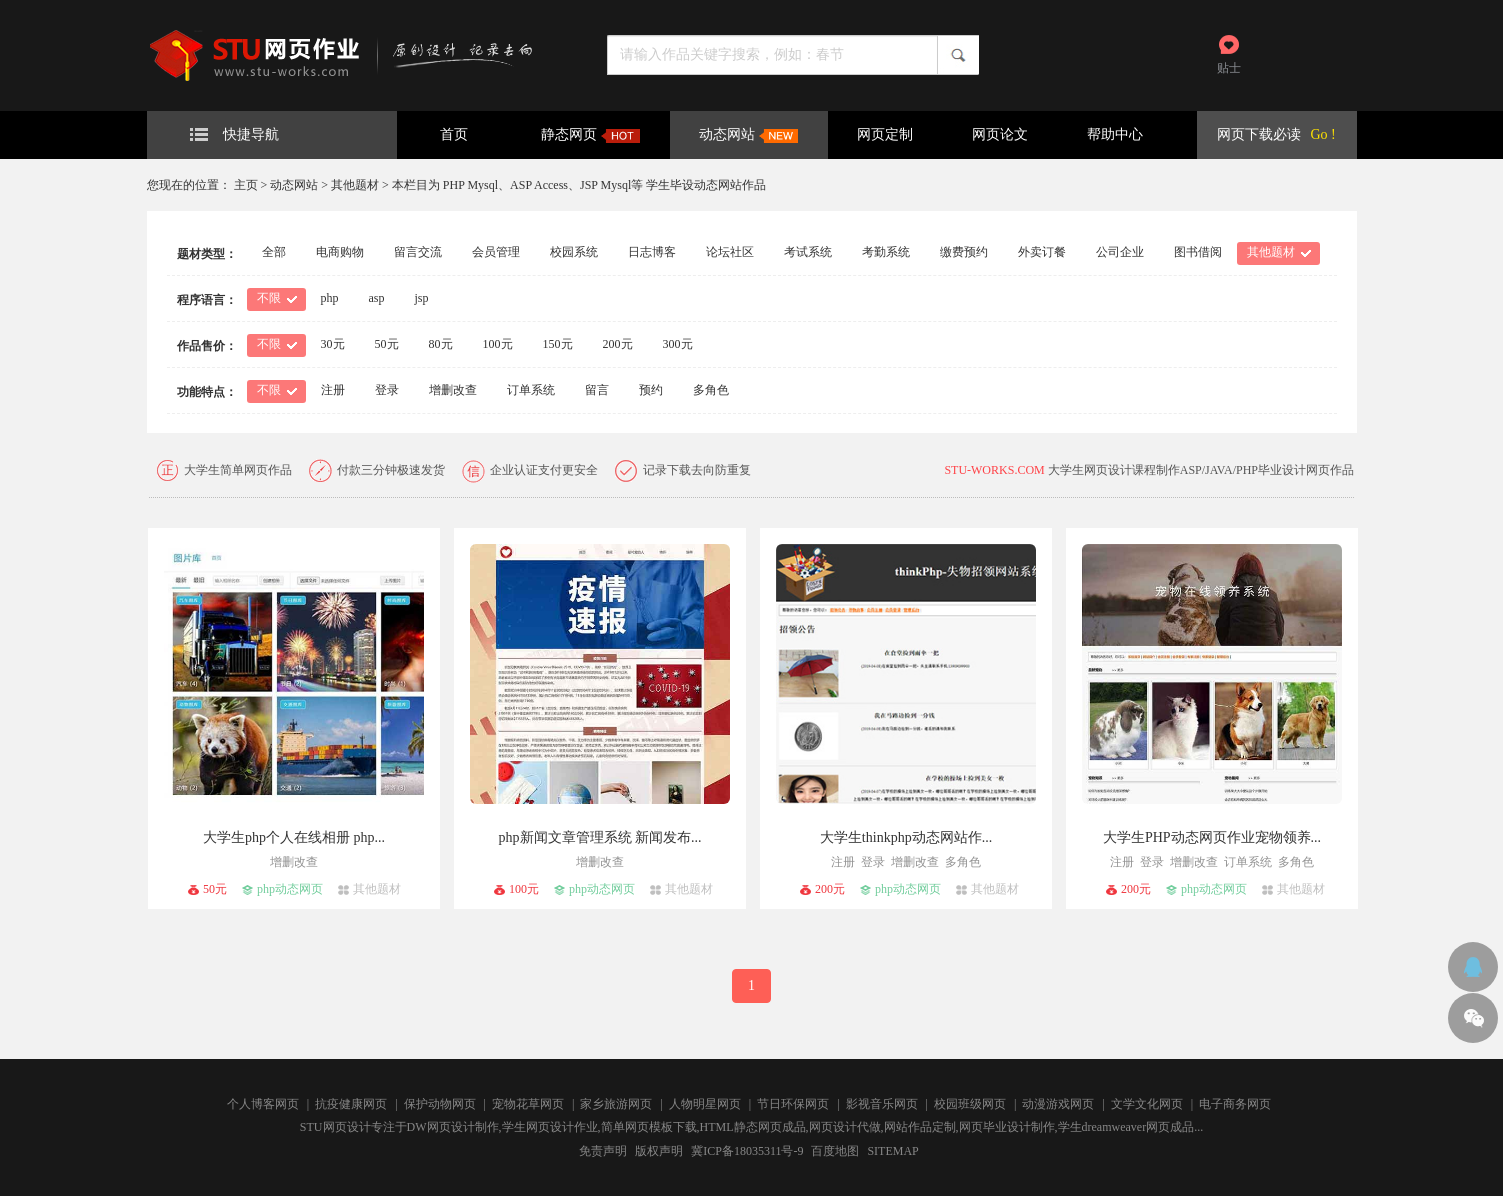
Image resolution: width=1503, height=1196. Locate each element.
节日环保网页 (793, 1104)
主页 (246, 185)
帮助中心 (1115, 134)
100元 (498, 344)
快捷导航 (234, 134)
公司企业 (1120, 252)
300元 (678, 344)
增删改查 (453, 390)
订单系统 (531, 390)
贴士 (1229, 68)
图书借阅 (1198, 252)
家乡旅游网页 (616, 1104)
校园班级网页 (970, 1104)
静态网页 (590, 135)
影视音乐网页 (882, 1104)
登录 (387, 390)
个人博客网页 (263, 1104)
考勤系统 (886, 252)
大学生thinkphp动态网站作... (906, 837)
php (330, 298)
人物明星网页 (705, 1104)
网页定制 (885, 134)
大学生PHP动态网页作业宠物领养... (1212, 837)
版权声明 (659, 1151)
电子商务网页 (1235, 1104)
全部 (274, 252)
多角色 (711, 390)
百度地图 (835, 1151)
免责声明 (603, 1151)
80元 (441, 344)
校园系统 (574, 252)
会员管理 (496, 252)
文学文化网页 (1147, 1104)
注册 (333, 390)
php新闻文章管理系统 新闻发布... (600, 837)
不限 (269, 298)
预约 (651, 390)
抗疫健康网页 (351, 1104)
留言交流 (418, 252)
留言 (597, 390)
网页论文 (1000, 134)
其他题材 (355, 185)
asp (377, 298)
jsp (422, 298)
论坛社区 (730, 252)
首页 (454, 134)
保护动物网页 (440, 1104)
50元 (387, 344)
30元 (333, 344)
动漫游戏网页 (1058, 1104)
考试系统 (808, 252)
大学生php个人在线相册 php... (294, 837)
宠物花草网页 (528, 1104)
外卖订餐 (1042, 252)
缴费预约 (964, 252)
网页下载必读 (1259, 134)
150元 (558, 344)
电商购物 (340, 252)
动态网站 (748, 135)
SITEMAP (892, 1151)
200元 (618, 344)
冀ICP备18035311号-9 (747, 1151)
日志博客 (652, 252)
